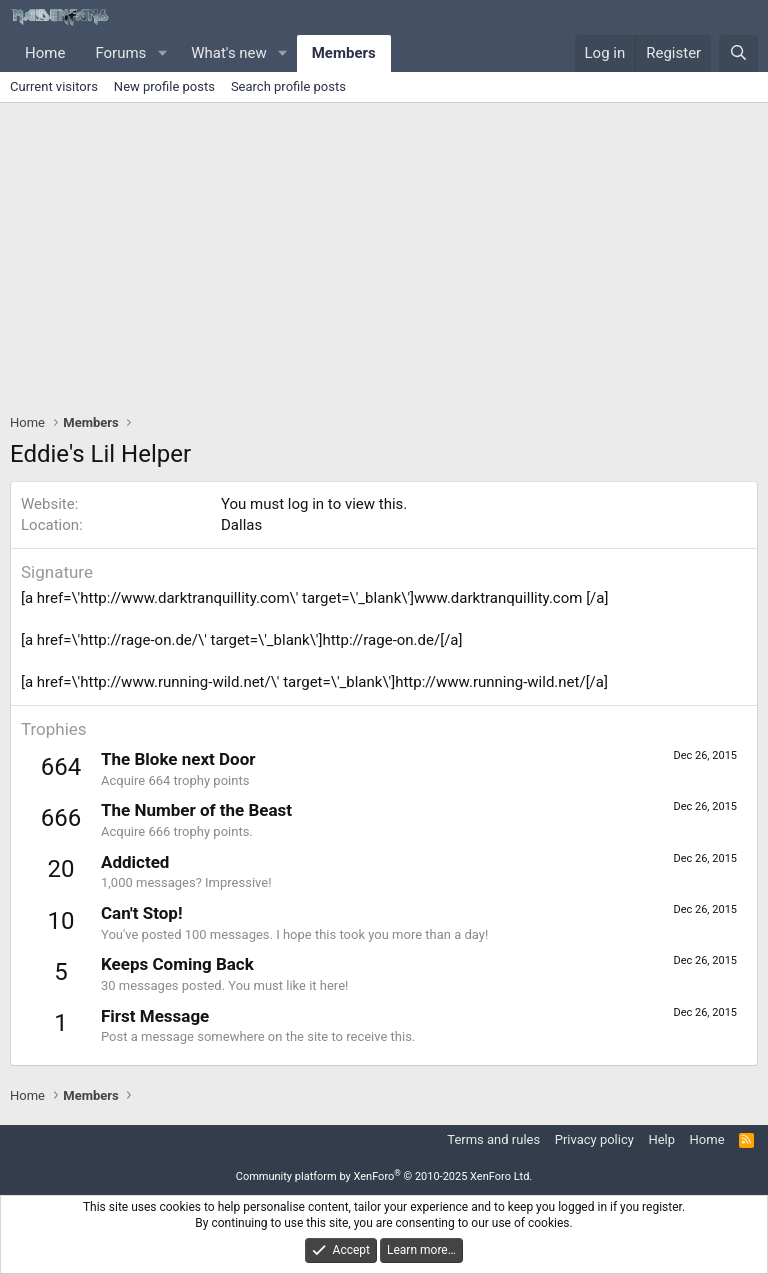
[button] (162, 53)
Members (344, 53)
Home (45, 53)
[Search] (738, 53)
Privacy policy (594, 1139)
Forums (120, 53)
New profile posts (164, 86)
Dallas (241, 525)
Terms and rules (493, 1139)
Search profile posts (288, 86)
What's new (229, 53)
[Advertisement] (384, 253)
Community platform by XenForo (384, 1176)
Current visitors (54, 86)
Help (661, 1139)
